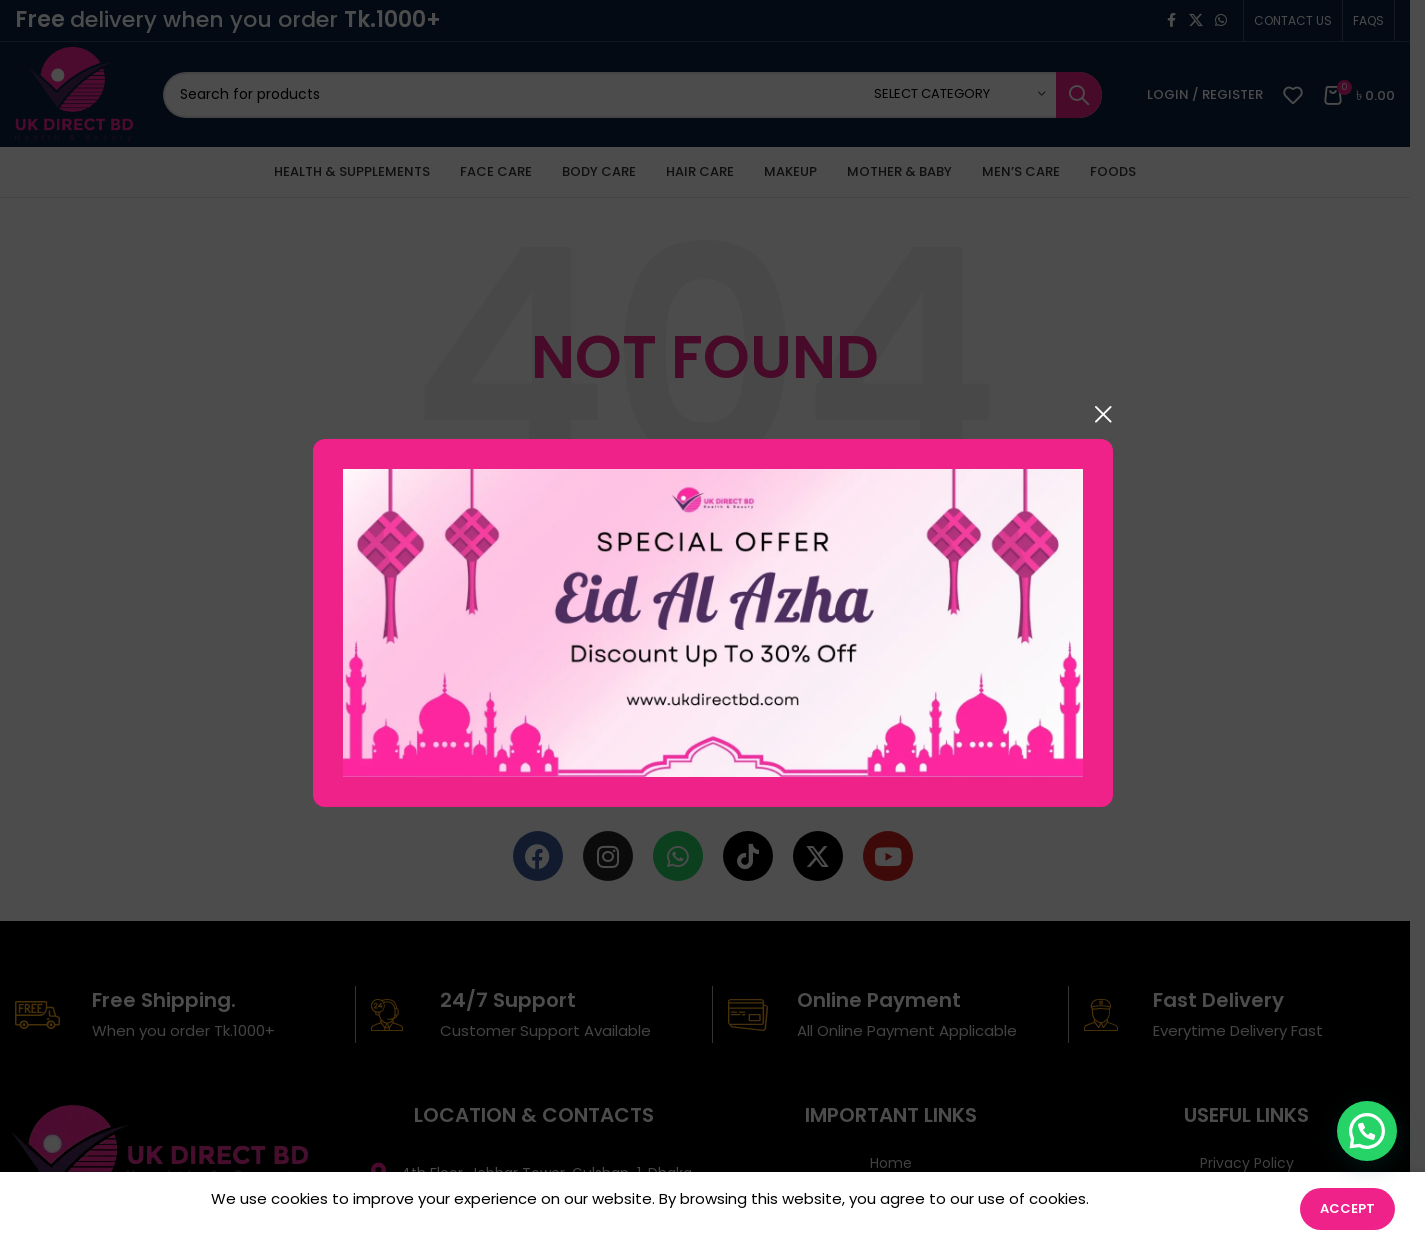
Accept (1347, 1208)
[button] (1367, 1131)
